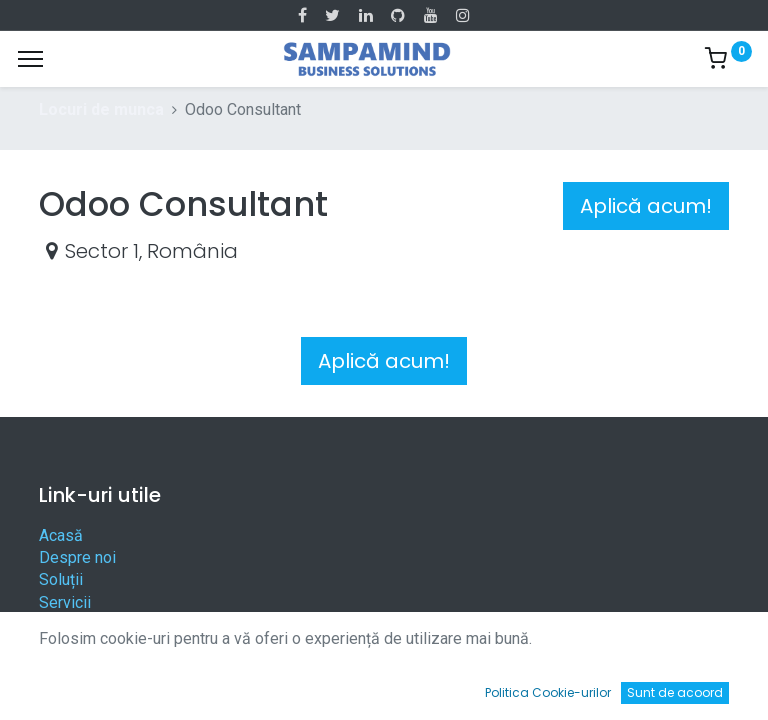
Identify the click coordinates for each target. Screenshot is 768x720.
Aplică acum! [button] (646, 206)
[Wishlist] (543, 685)
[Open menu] (384, 690)
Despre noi (77, 557)
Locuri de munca (101, 109)
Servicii (65, 602)
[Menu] (30, 59)
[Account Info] (702, 685)
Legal (58, 624)
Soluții (61, 579)
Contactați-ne (85, 647)
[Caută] (224, 685)
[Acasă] (66, 685)
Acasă (61, 535)
